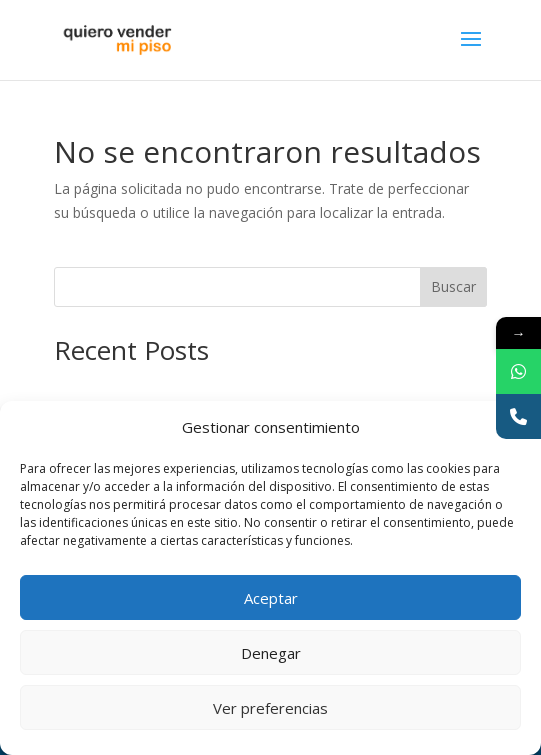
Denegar (271, 653)
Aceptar (271, 598)
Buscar (453, 286)
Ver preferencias (270, 708)
